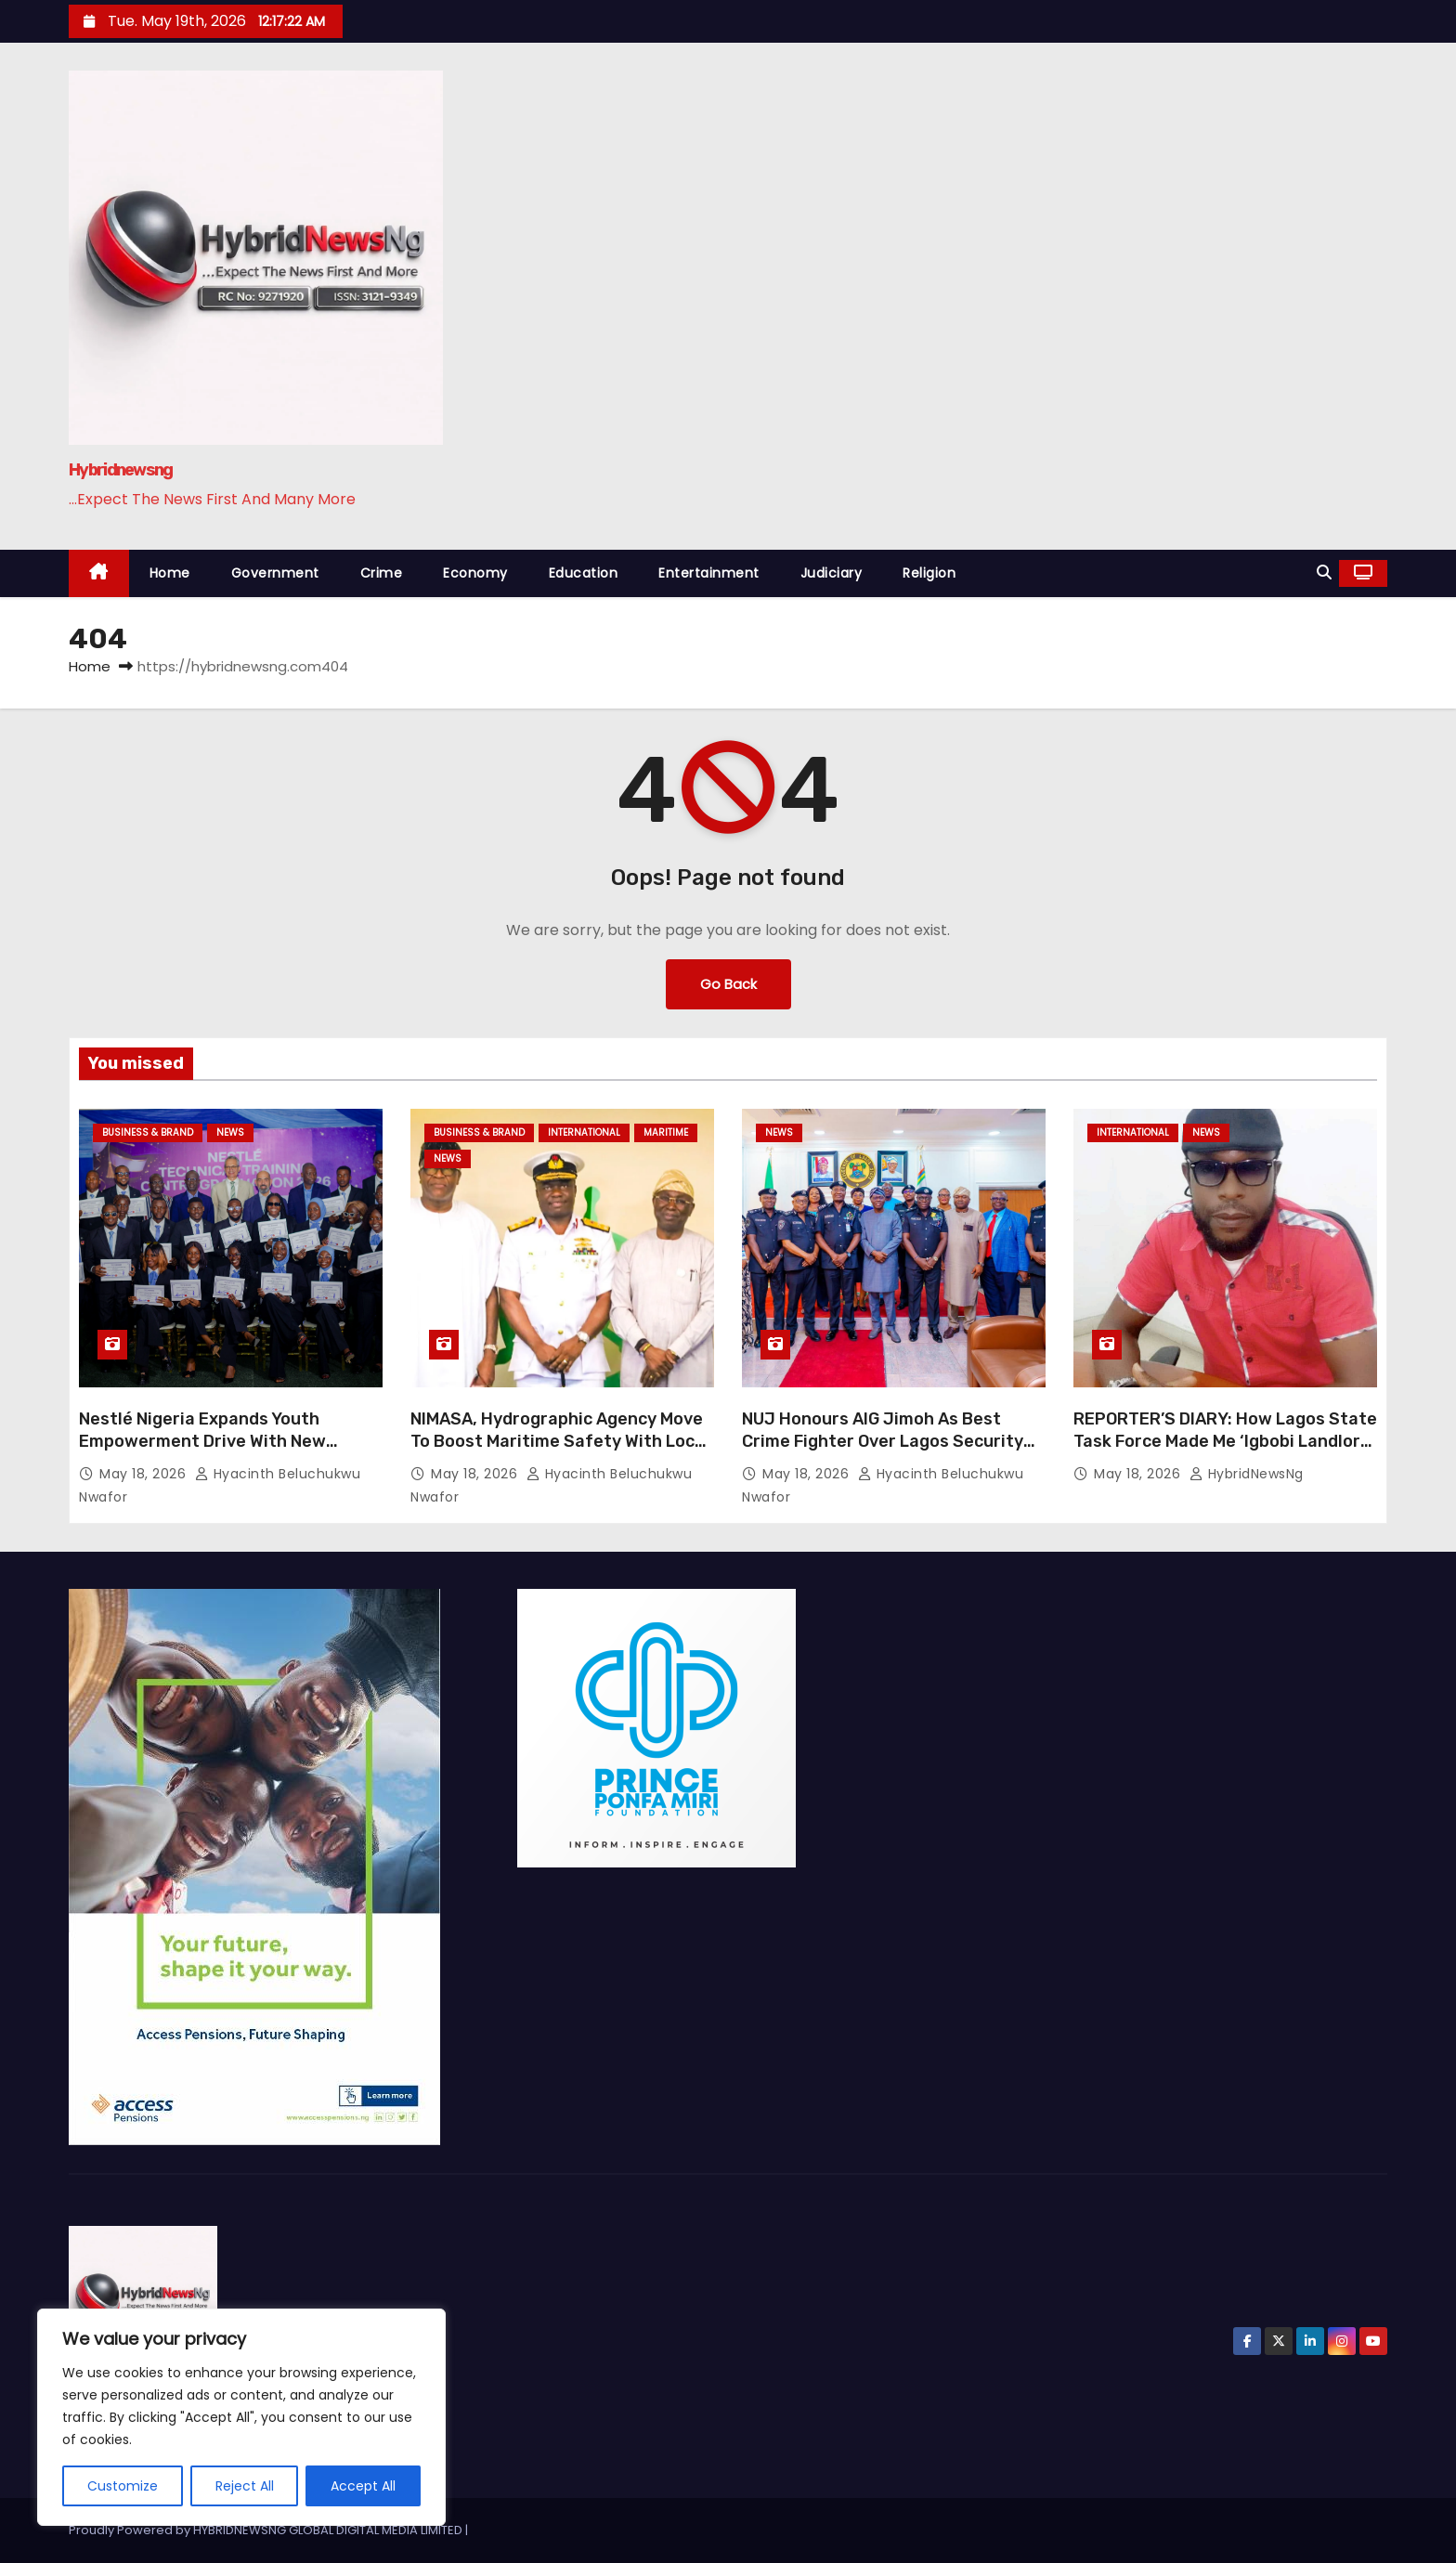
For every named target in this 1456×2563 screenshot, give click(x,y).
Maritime (666, 1132)
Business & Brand (147, 1132)
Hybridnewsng (121, 470)
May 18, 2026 (144, 1473)
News (230, 1132)
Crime (381, 573)
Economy (475, 573)
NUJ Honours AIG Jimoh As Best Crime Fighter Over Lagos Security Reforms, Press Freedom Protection (890, 1441)
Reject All (244, 2486)
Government (275, 573)
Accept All (363, 2486)
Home (170, 573)
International (584, 1132)
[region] (241, 2417)
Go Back (728, 984)
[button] (1324, 572)
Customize (122, 2486)
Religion (929, 573)
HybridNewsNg (1247, 1473)
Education (583, 573)
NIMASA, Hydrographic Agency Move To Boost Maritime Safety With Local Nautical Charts (559, 1441)
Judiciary (831, 573)
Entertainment (709, 573)
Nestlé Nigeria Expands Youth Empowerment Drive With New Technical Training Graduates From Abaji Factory (222, 1452)
